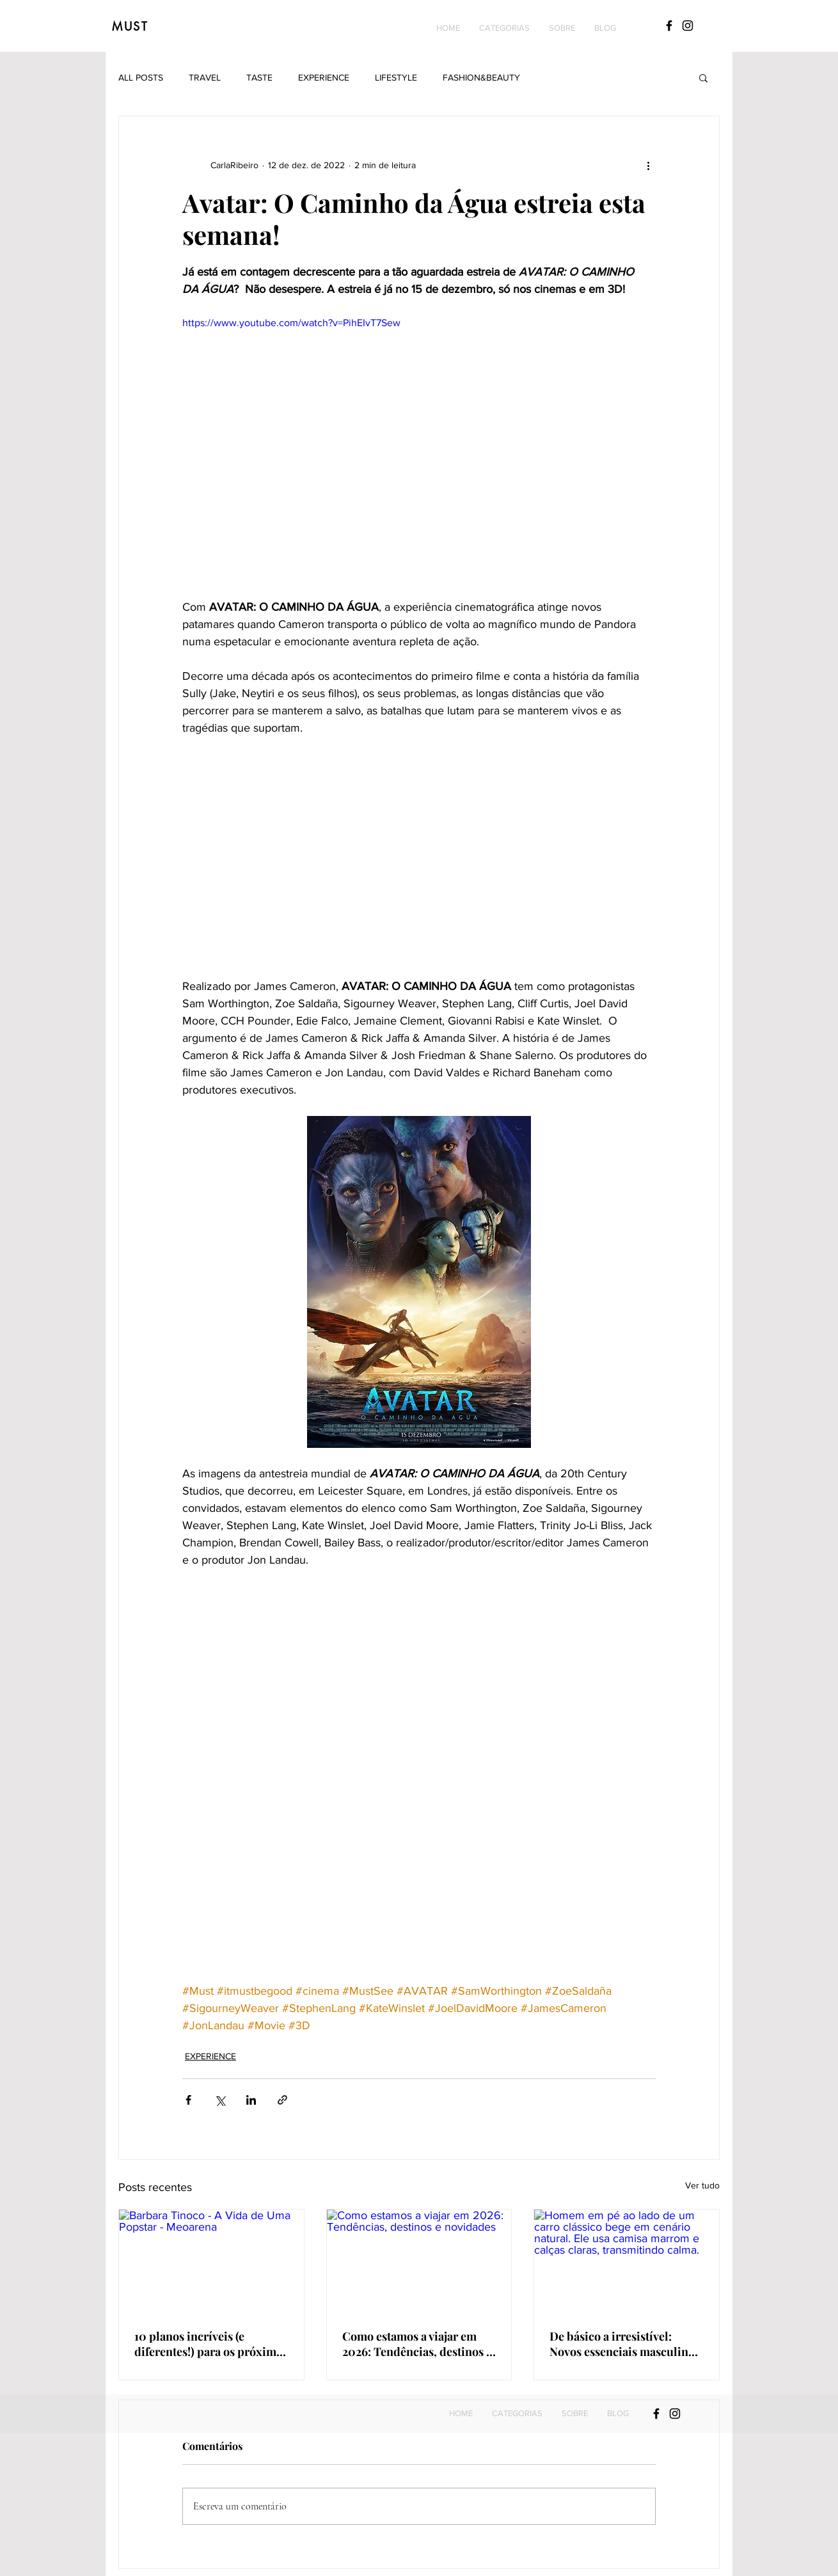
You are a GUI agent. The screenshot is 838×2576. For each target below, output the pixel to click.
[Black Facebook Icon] (669, 26)
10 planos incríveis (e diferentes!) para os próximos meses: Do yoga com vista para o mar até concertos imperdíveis (211, 2344)
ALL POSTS (140, 77)
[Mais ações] (648, 165)
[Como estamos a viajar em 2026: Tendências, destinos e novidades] (419, 2261)
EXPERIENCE (323, 77)
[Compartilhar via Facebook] (188, 2100)
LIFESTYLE (396, 77)
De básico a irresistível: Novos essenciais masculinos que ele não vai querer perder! (624, 2344)
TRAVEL (205, 77)
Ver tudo (702, 2185)
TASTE (259, 77)
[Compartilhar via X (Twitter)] (220, 2100)
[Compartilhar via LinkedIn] (251, 2100)
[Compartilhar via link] (282, 2100)
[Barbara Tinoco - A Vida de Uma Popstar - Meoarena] (211, 2261)
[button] (504, 28)
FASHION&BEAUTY (481, 77)
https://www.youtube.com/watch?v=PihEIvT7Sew (291, 322)
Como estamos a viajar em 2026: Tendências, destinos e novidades (417, 2344)
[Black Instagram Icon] (688, 26)
